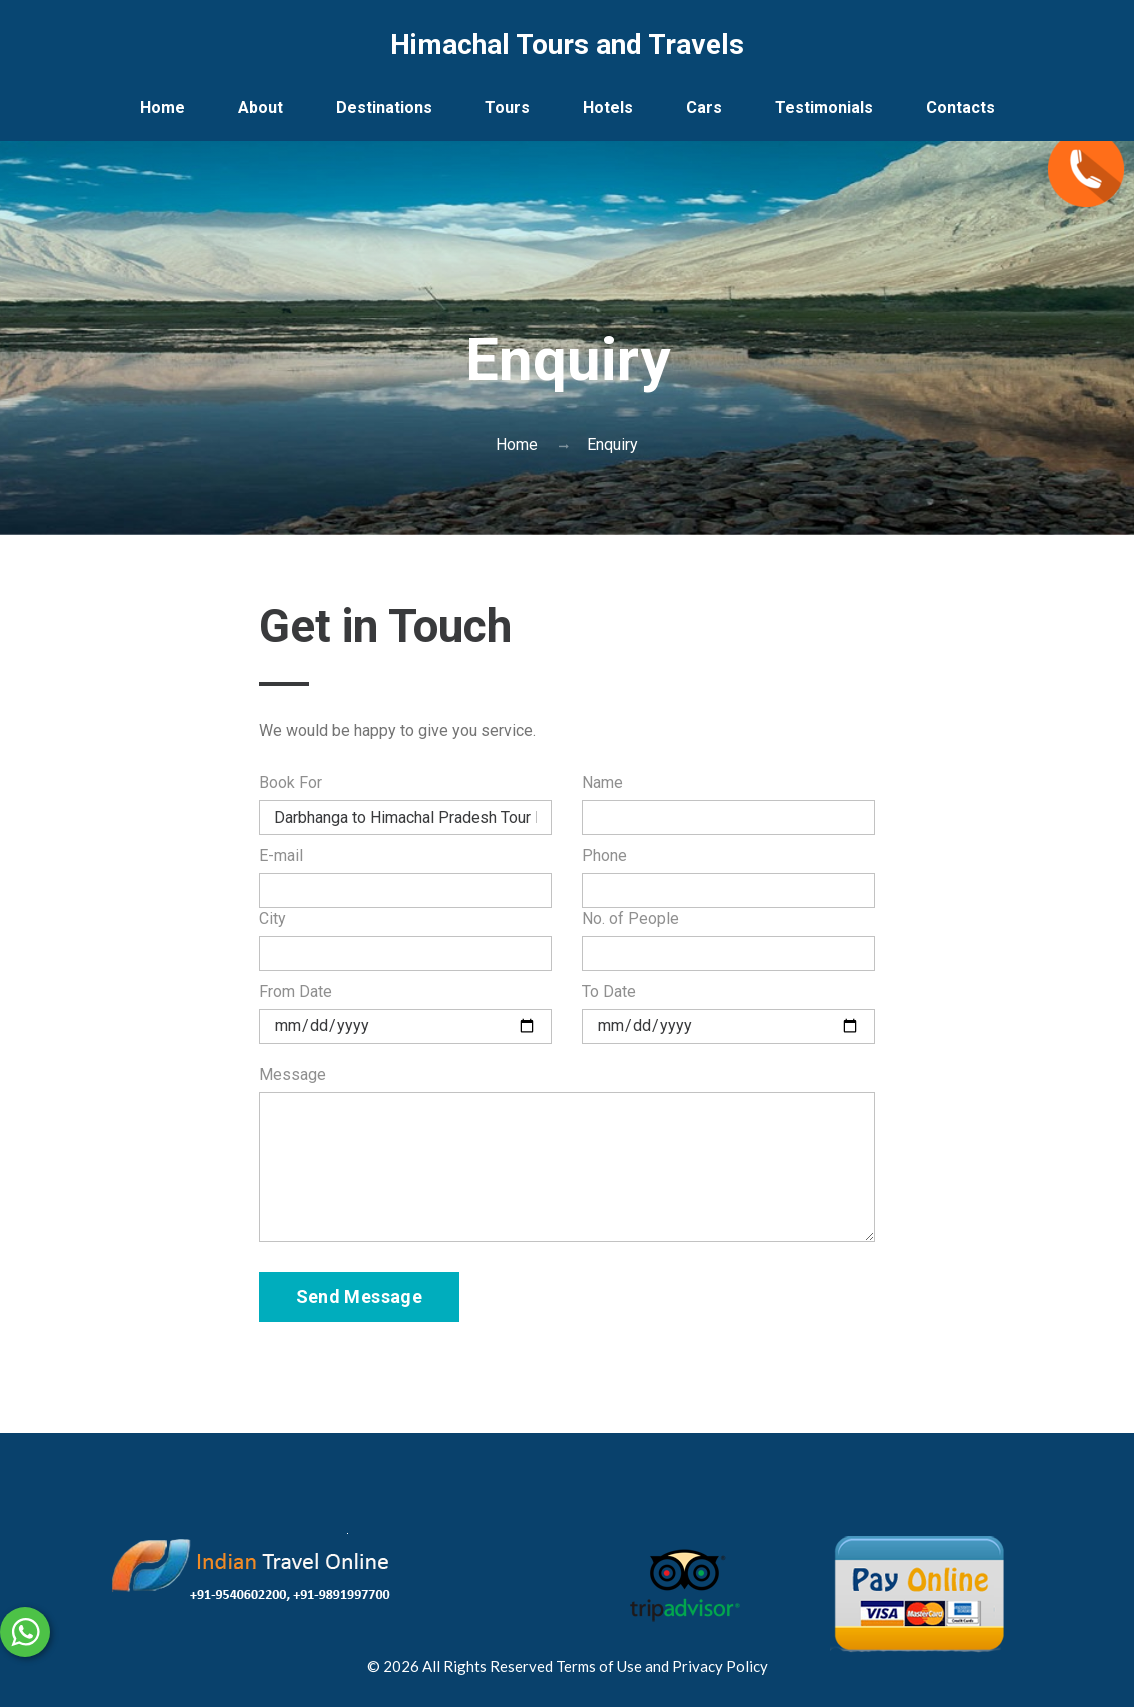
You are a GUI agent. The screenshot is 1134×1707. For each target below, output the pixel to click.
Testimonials (824, 107)
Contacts (960, 107)
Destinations (384, 107)
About (260, 107)
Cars (704, 107)
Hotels (608, 107)
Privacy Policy (720, 1666)
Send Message (359, 1296)
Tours (507, 107)
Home (162, 107)
